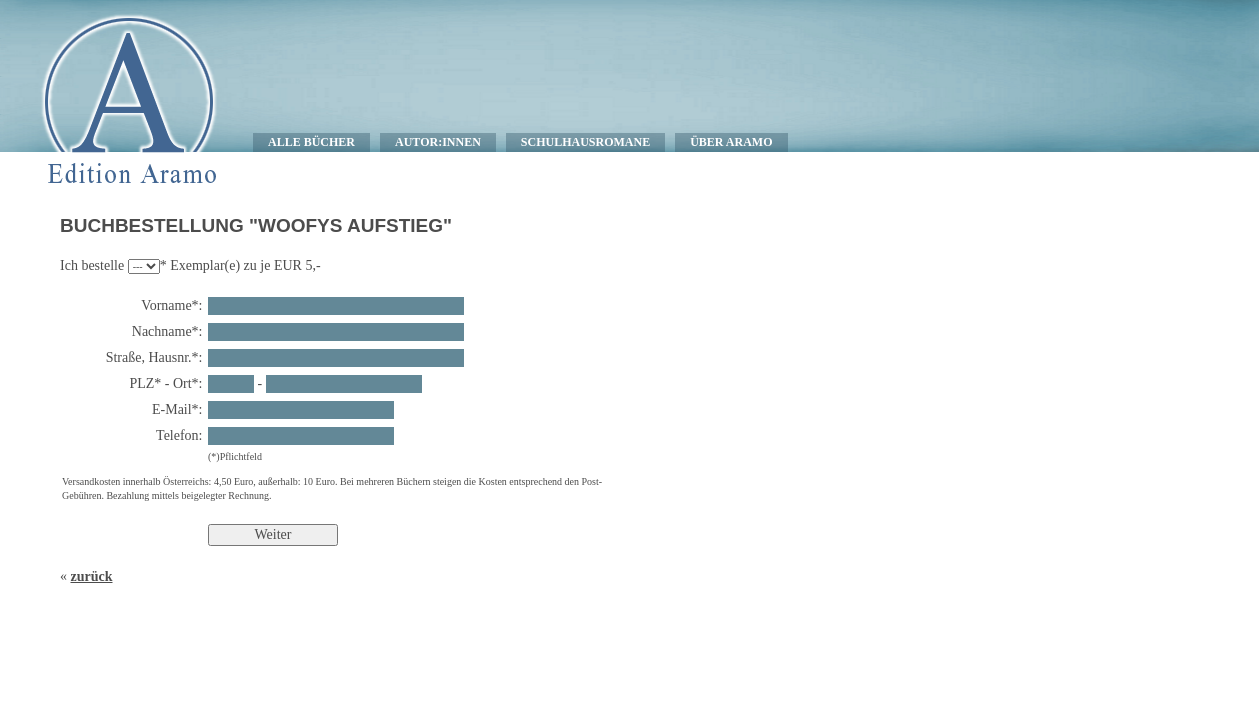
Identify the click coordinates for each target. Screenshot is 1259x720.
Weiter (273, 534)
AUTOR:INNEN (438, 142)
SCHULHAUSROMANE (585, 142)
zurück (92, 576)
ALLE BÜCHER (311, 142)
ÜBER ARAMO (731, 142)
